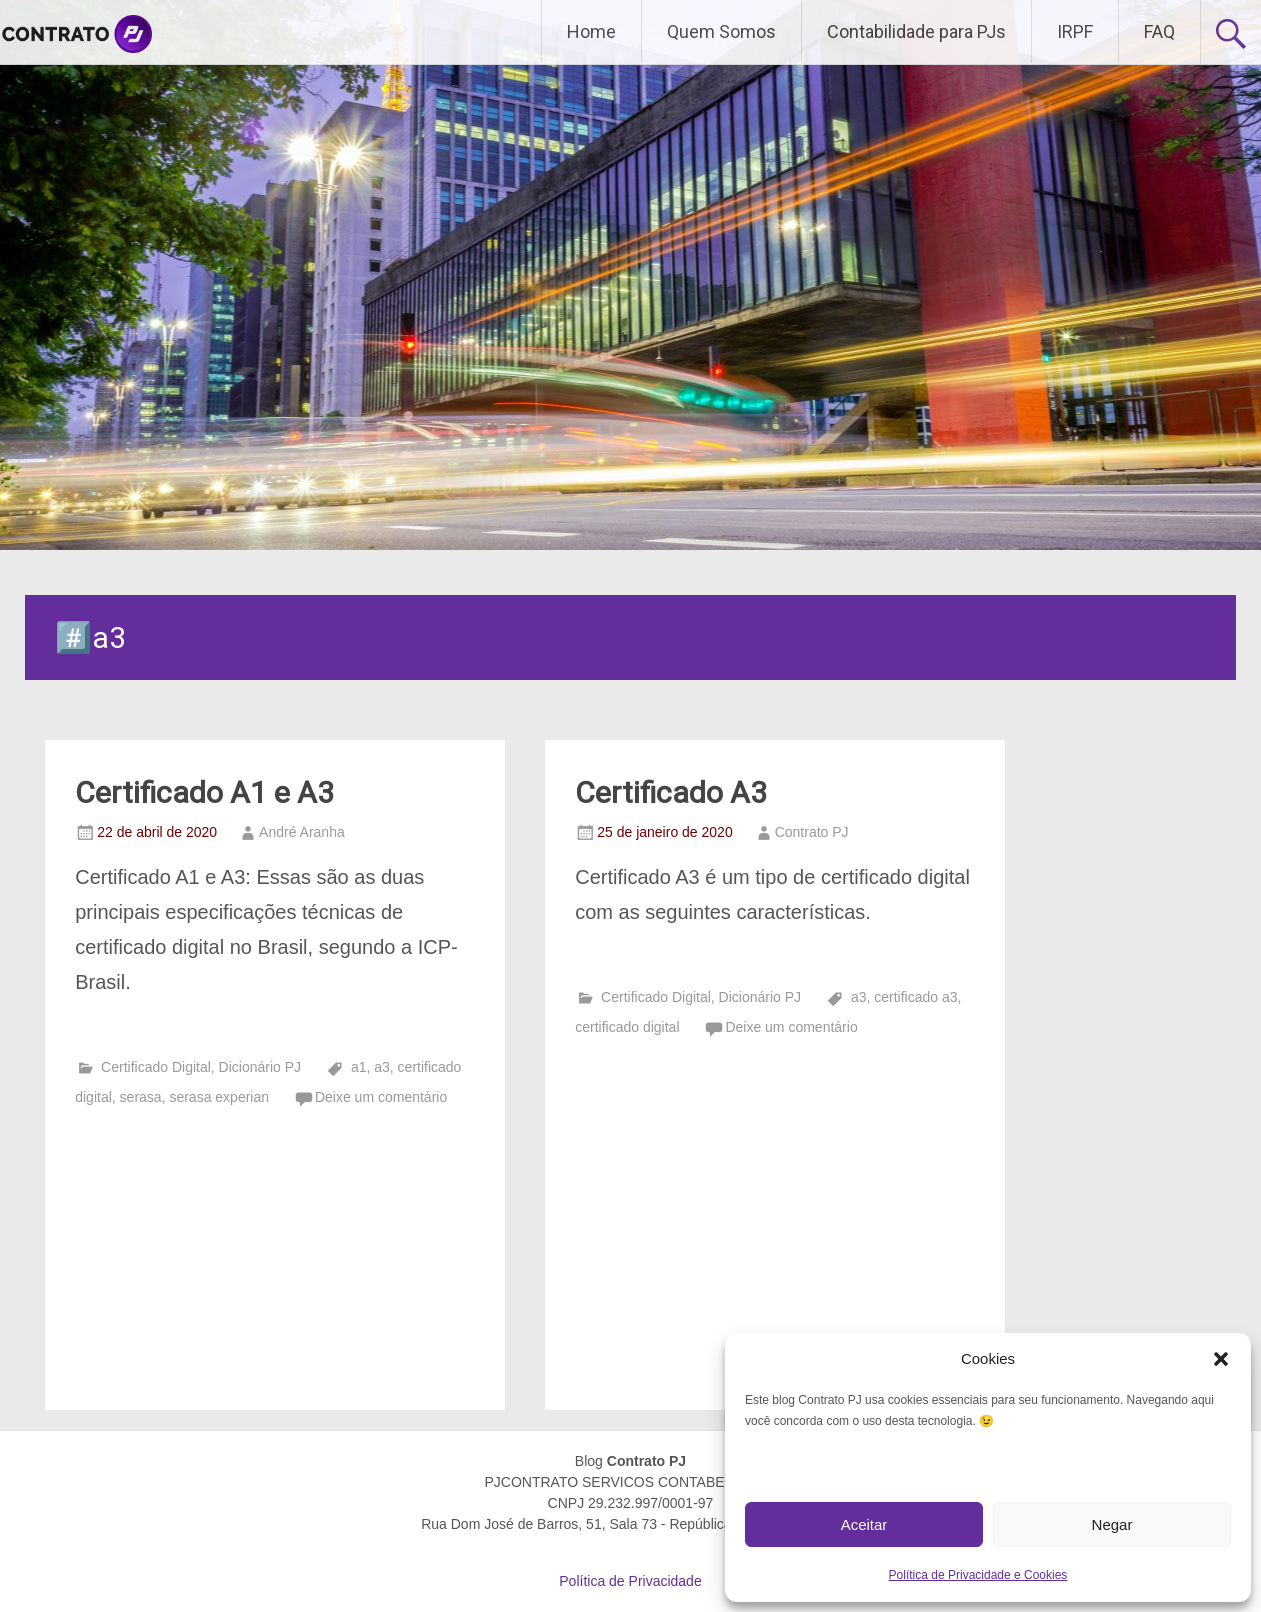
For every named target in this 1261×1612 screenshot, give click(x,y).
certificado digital (627, 1027)
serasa (141, 1097)
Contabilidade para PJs (916, 31)
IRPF (1075, 31)
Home (591, 31)
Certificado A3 (671, 792)
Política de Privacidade (630, 1581)
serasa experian (219, 1097)
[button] (1221, 1359)
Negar (1112, 1524)
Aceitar (864, 1524)
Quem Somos (721, 31)
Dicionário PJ (260, 1067)
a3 (382, 1067)
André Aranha (302, 832)
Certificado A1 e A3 (204, 792)
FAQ (1159, 31)
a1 (359, 1067)
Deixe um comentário (381, 1097)
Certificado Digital (156, 1067)
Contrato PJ (812, 832)
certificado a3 (915, 997)
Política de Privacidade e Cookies (978, 1575)
